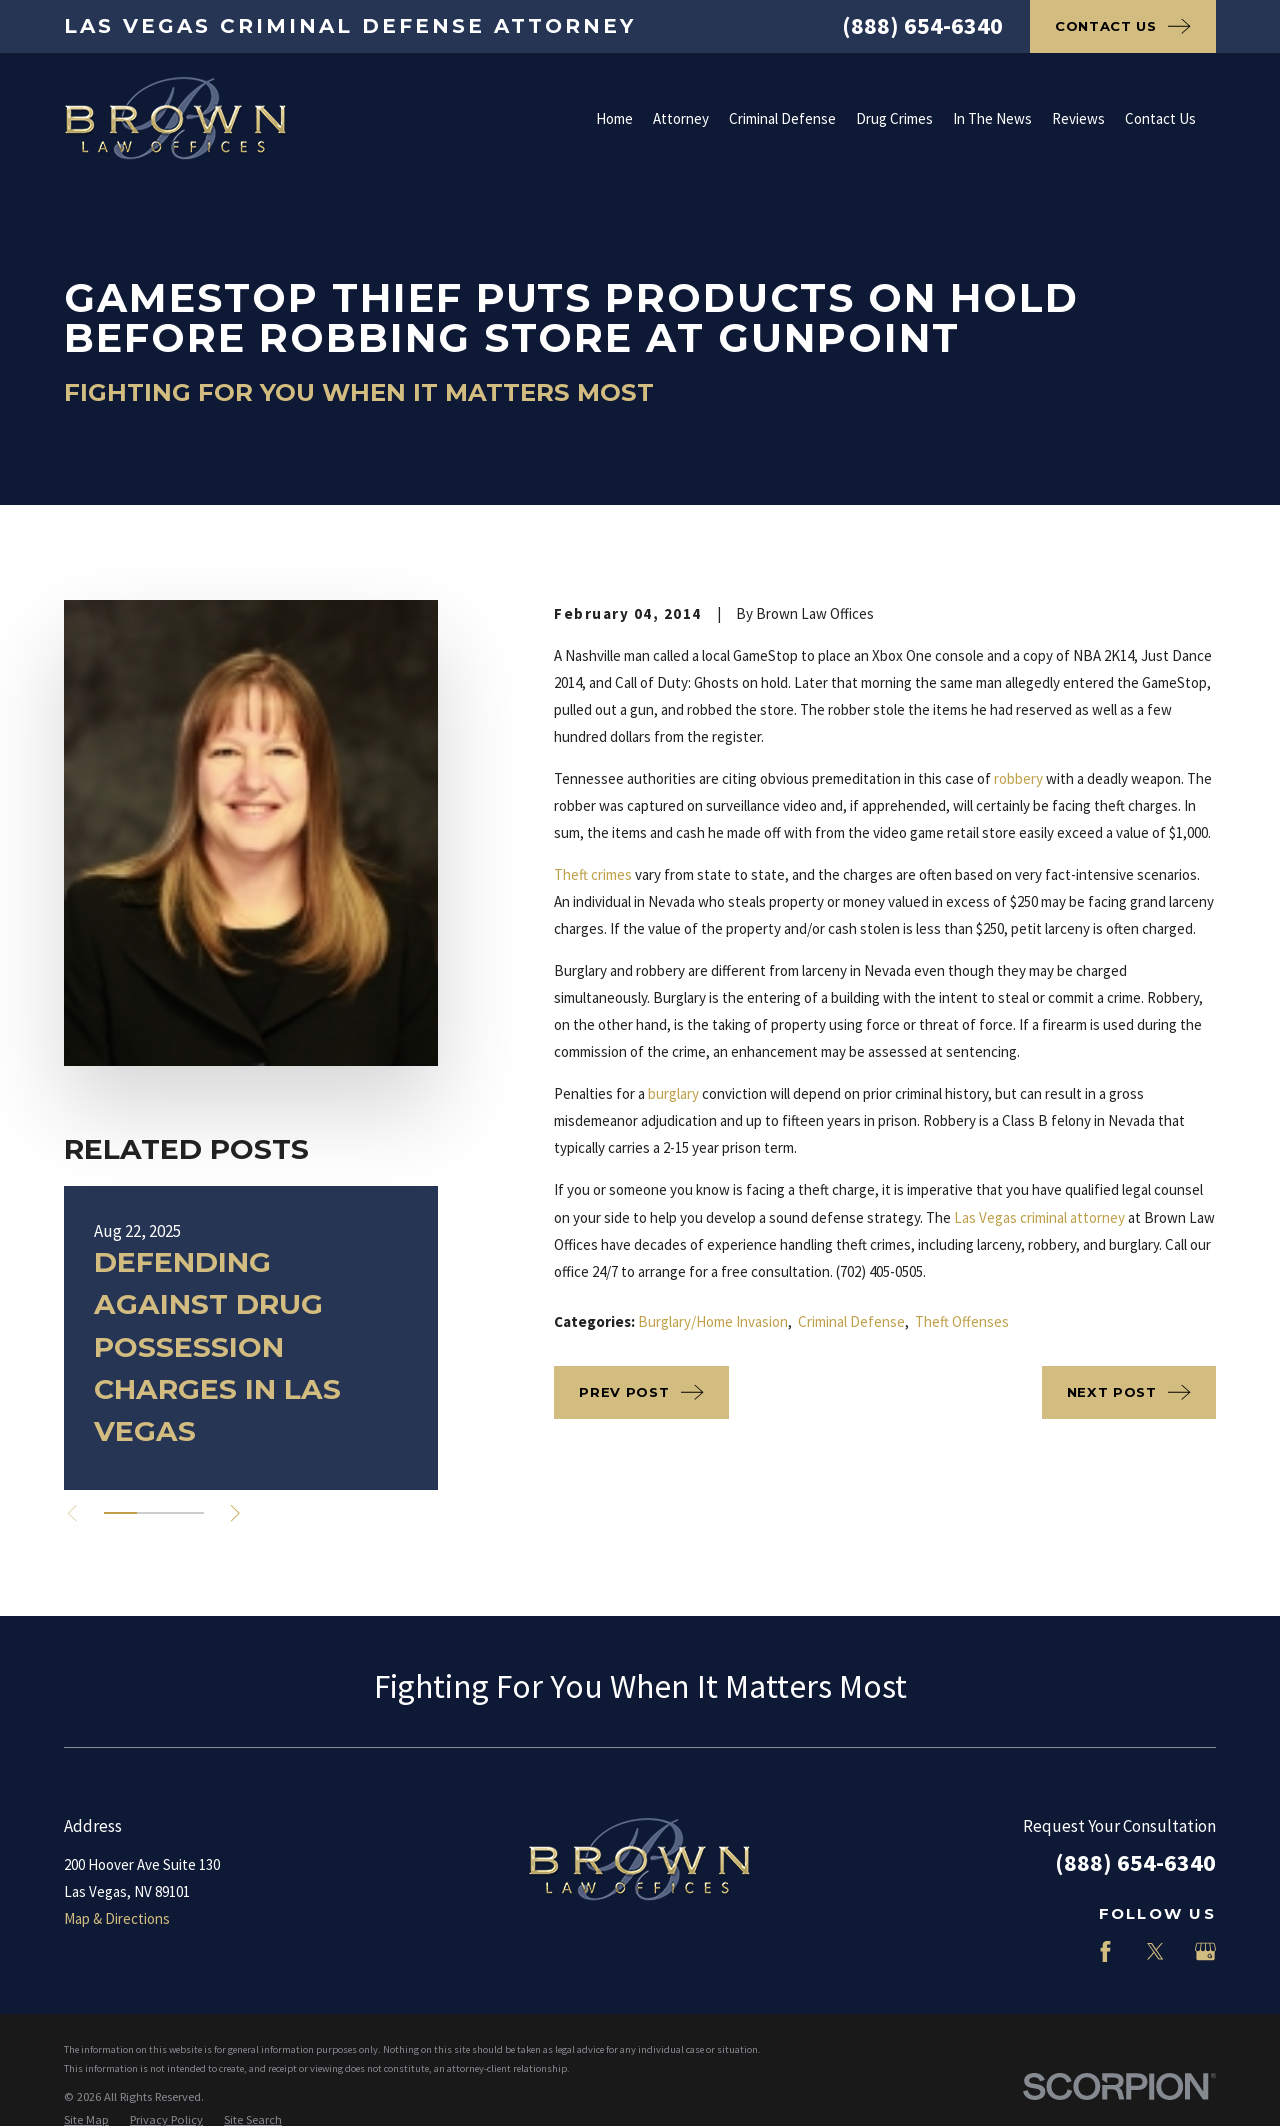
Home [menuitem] (614, 118)
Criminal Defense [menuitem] (782, 118)
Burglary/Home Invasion (713, 1321)
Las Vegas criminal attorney (1039, 1217)
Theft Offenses (962, 1321)
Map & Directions (117, 1918)
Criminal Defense (851, 1321)
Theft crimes (593, 874)
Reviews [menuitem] (1078, 118)
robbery (1018, 778)
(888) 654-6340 (922, 25)
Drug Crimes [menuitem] (894, 118)
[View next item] (235, 1513)
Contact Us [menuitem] (1160, 118)
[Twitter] (1155, 1951)
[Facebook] (1105, 1951)
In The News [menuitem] (992, 118)
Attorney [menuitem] (681, 118)
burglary (673, 1093)
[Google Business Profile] (1205, 1951)
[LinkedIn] (1055, 1951)
